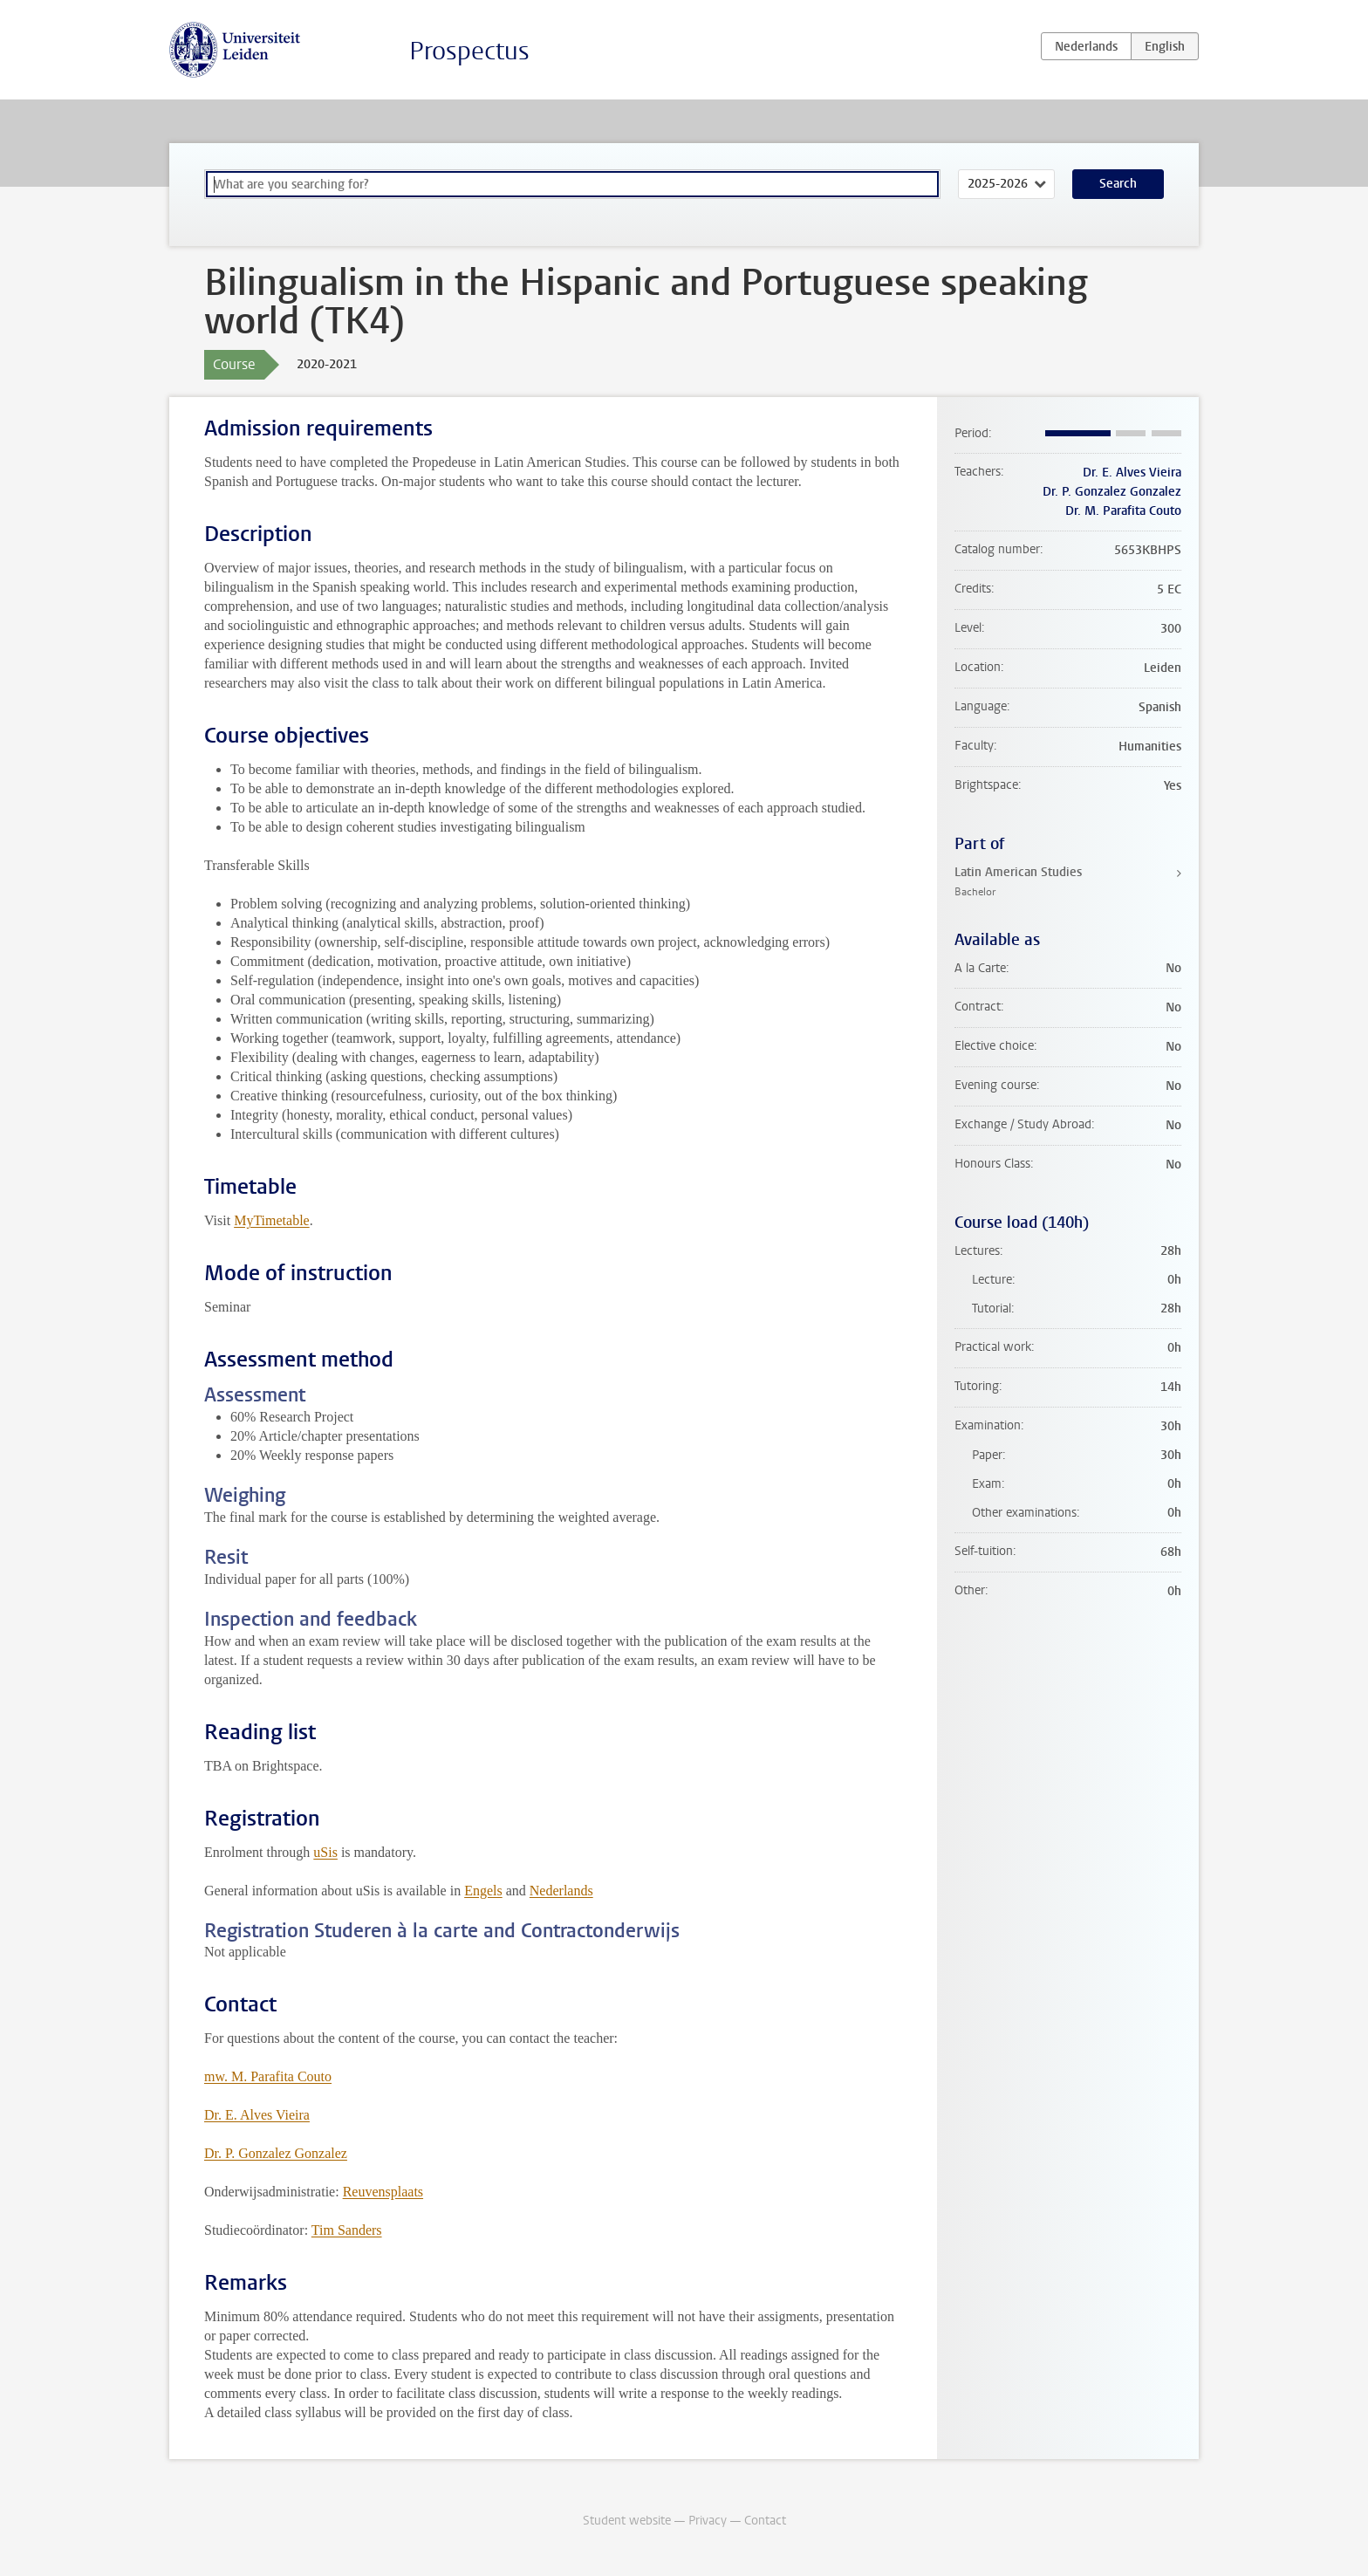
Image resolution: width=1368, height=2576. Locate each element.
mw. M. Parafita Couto (268, 2076)
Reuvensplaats (383, 2191)
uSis (325, 1852)
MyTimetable (272, 1220)
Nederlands (561, 1890)
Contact (765, 2520)
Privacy (707, 2520)
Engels (483, 1890)
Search (1118, 183)
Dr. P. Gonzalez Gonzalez (275, 2153)
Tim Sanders (346, 2230)
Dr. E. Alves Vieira (257, 2114)
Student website (627, 2520)
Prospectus (469, 51)
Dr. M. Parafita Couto (1123, 511)
